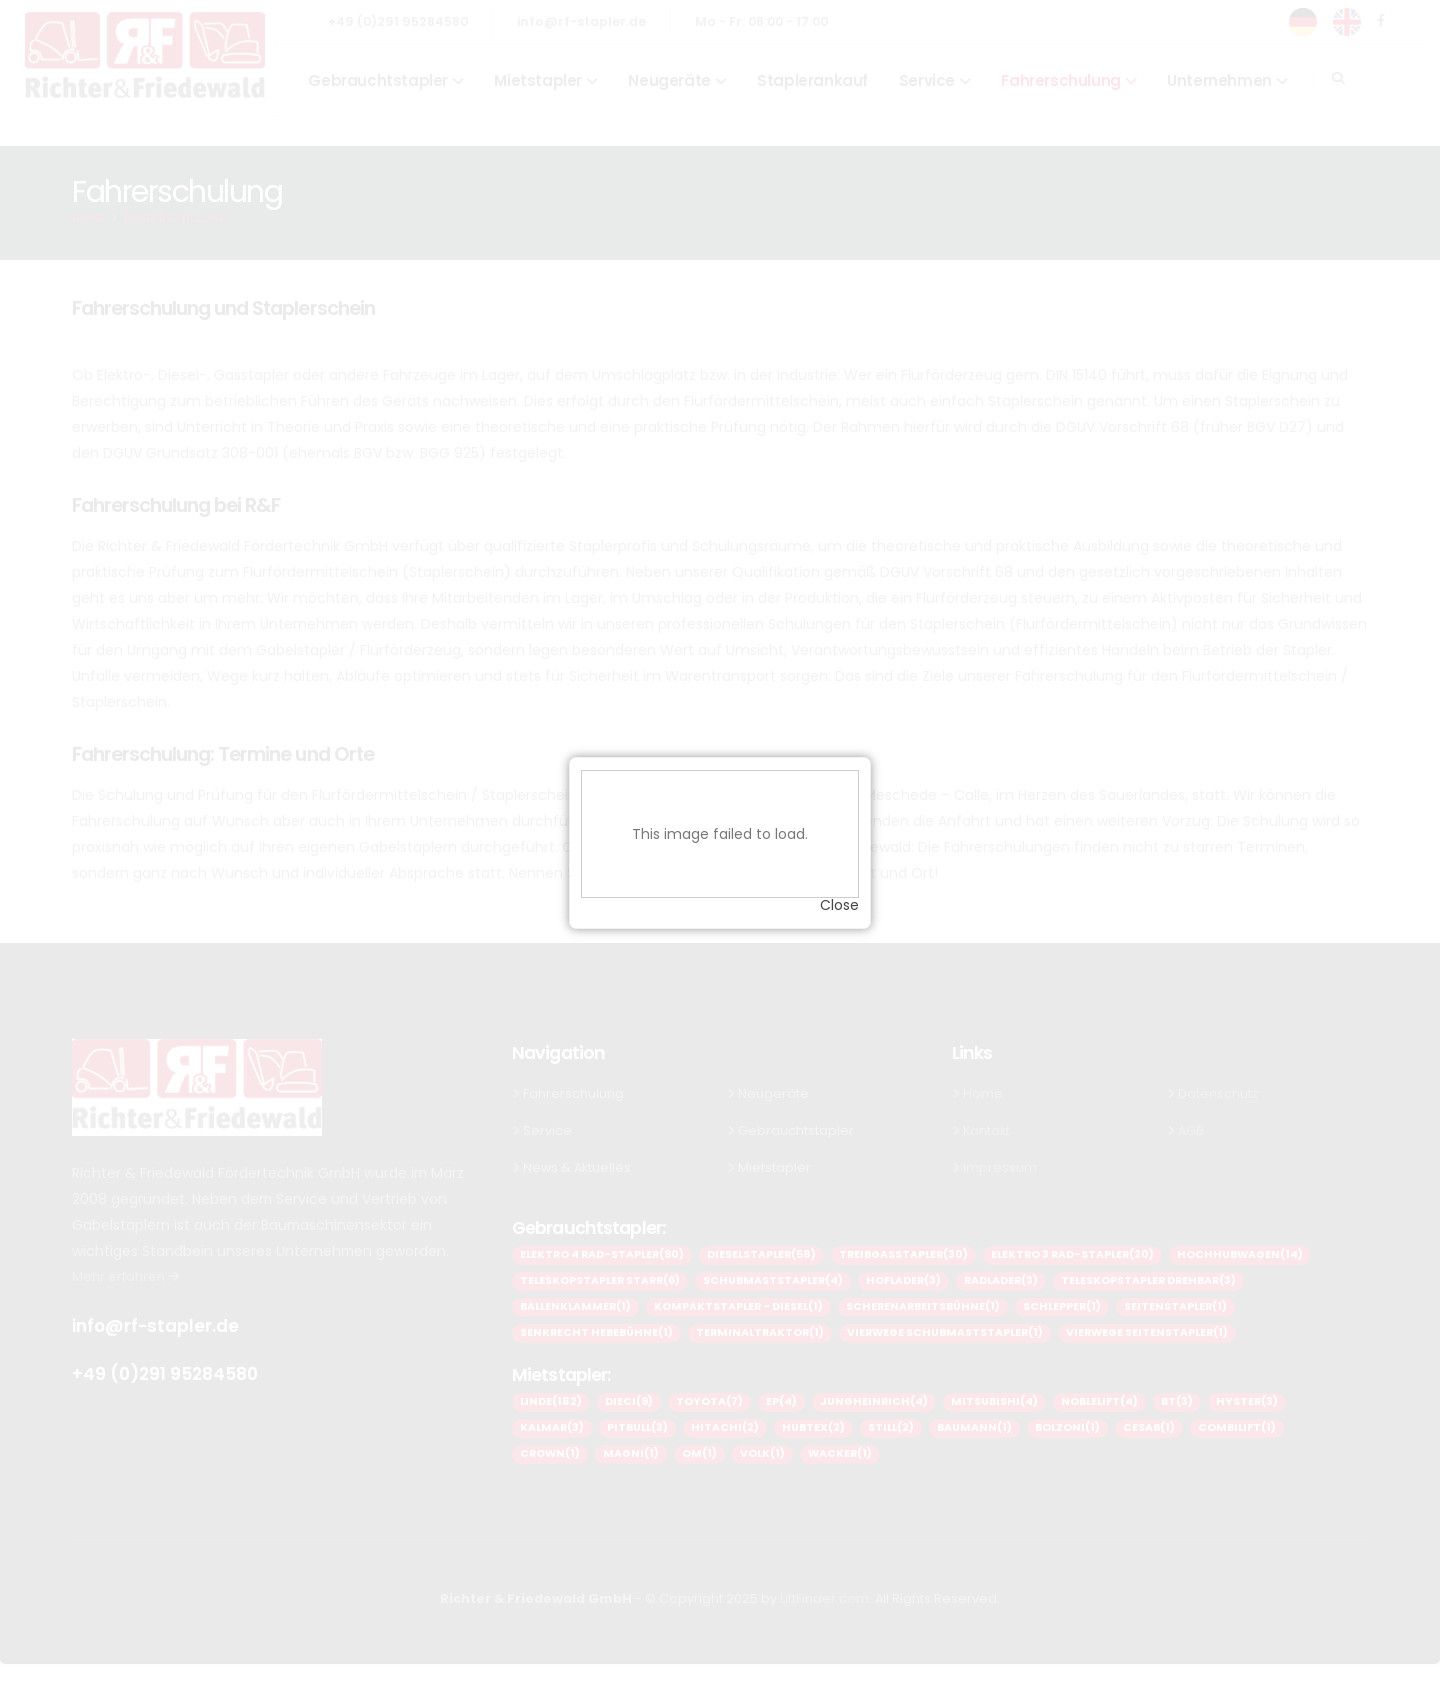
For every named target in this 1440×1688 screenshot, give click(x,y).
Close (839, 893)
